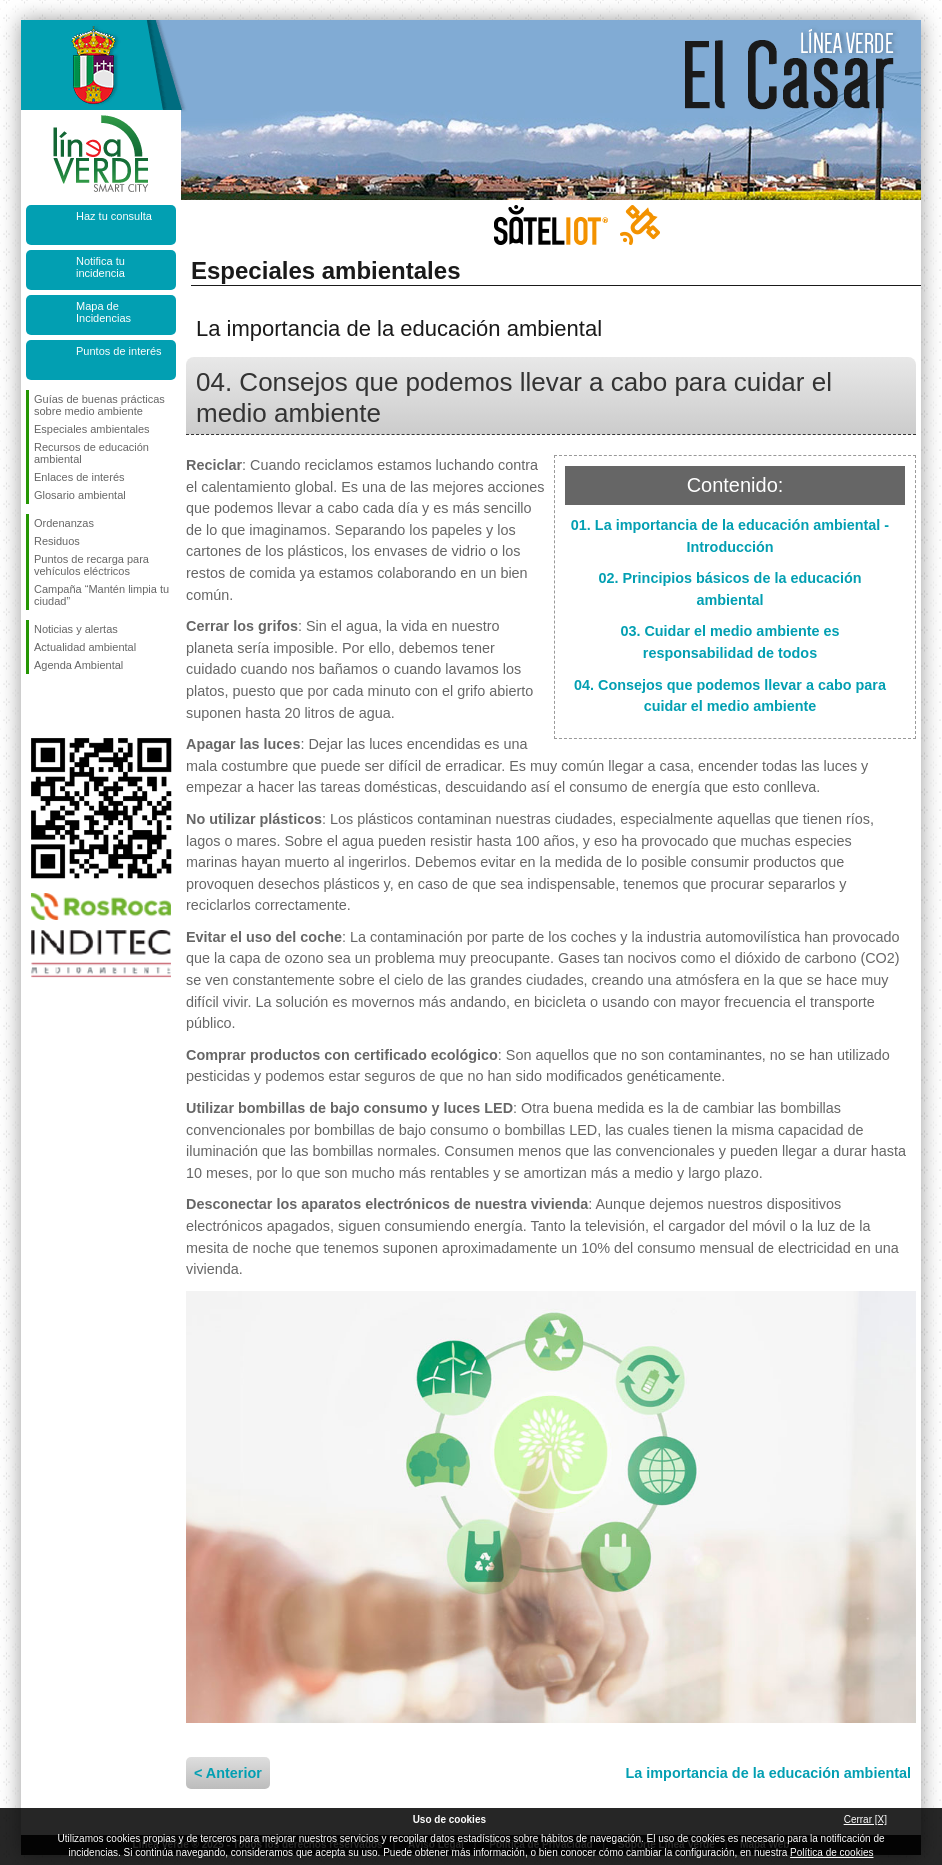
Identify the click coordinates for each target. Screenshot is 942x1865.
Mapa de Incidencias (103, 312)
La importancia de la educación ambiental (769, 1773)
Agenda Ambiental (78, 665)
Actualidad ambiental (85, 647)
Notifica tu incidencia (100, 267)
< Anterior (228, 1773)
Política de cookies (831, 1852)
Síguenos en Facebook (38, 706)
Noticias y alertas (76, 629)
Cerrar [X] (865, 1819)
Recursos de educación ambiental (91, 453)
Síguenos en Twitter (71, 706)
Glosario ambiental (80, 495)
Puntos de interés (119, 351)
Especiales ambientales (92, 429)
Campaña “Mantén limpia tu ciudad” (101, 595)
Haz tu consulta (114, 216)
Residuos (57, 541)
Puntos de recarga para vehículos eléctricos (91, 565)
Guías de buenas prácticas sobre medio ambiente (99, 405)
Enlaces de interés (79, 477)
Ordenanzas (64, 523)
